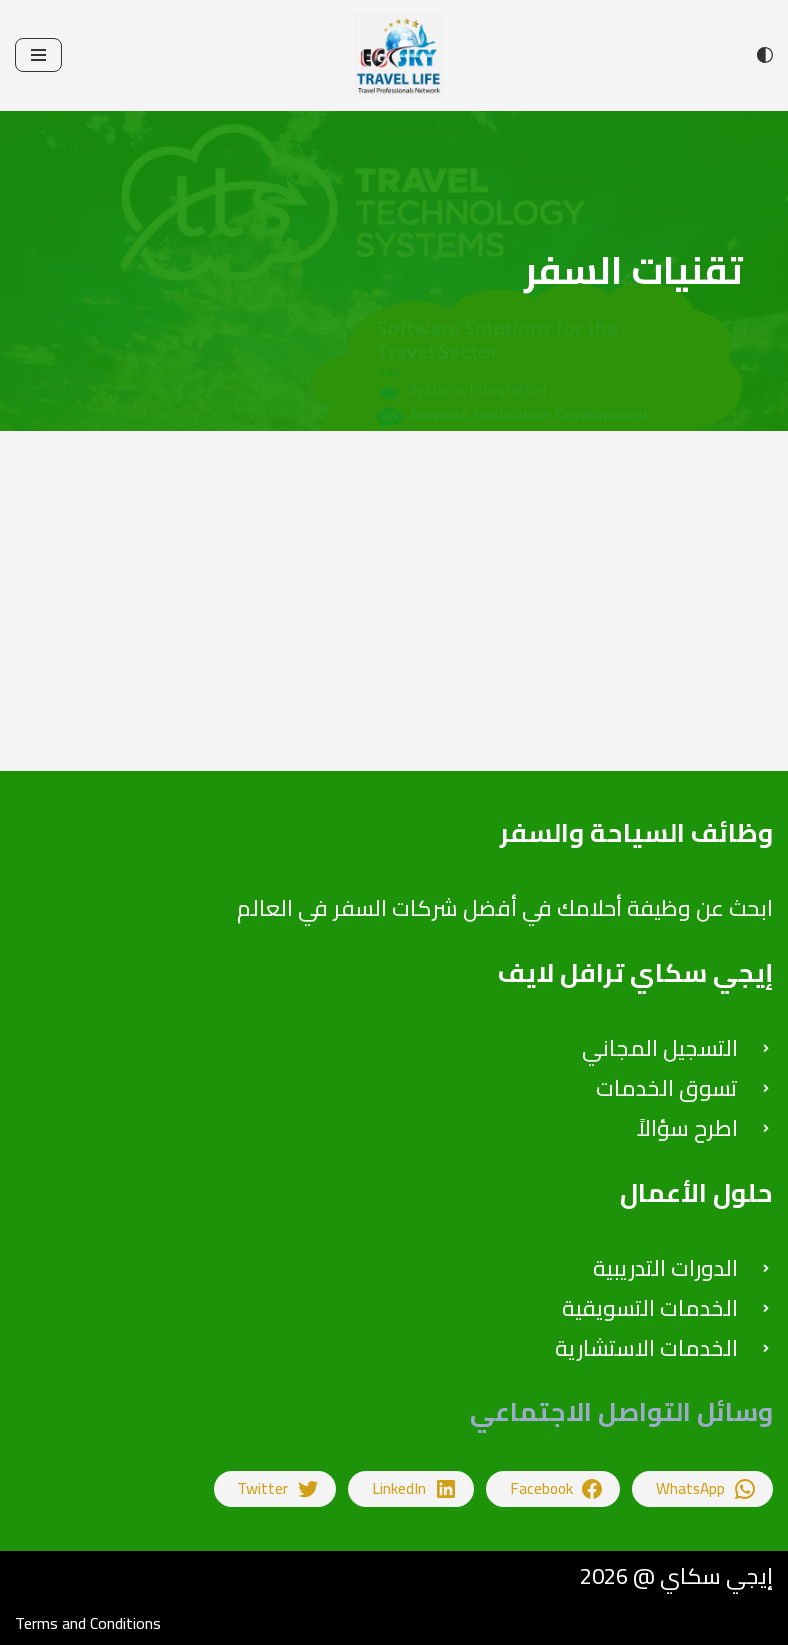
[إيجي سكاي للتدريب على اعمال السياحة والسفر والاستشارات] (394, 55)
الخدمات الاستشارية (646, 1348)
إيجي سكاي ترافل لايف (635, 972)
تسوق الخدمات (667, 1088)
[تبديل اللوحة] (765, 55)
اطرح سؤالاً (687, 1128)
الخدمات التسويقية (650, 1308)
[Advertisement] (394, 631)
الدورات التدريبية (665, 1268)
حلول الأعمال (696, 1192)
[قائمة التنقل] (38, 55)
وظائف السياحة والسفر (636, 832)
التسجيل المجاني (660, 1048)
